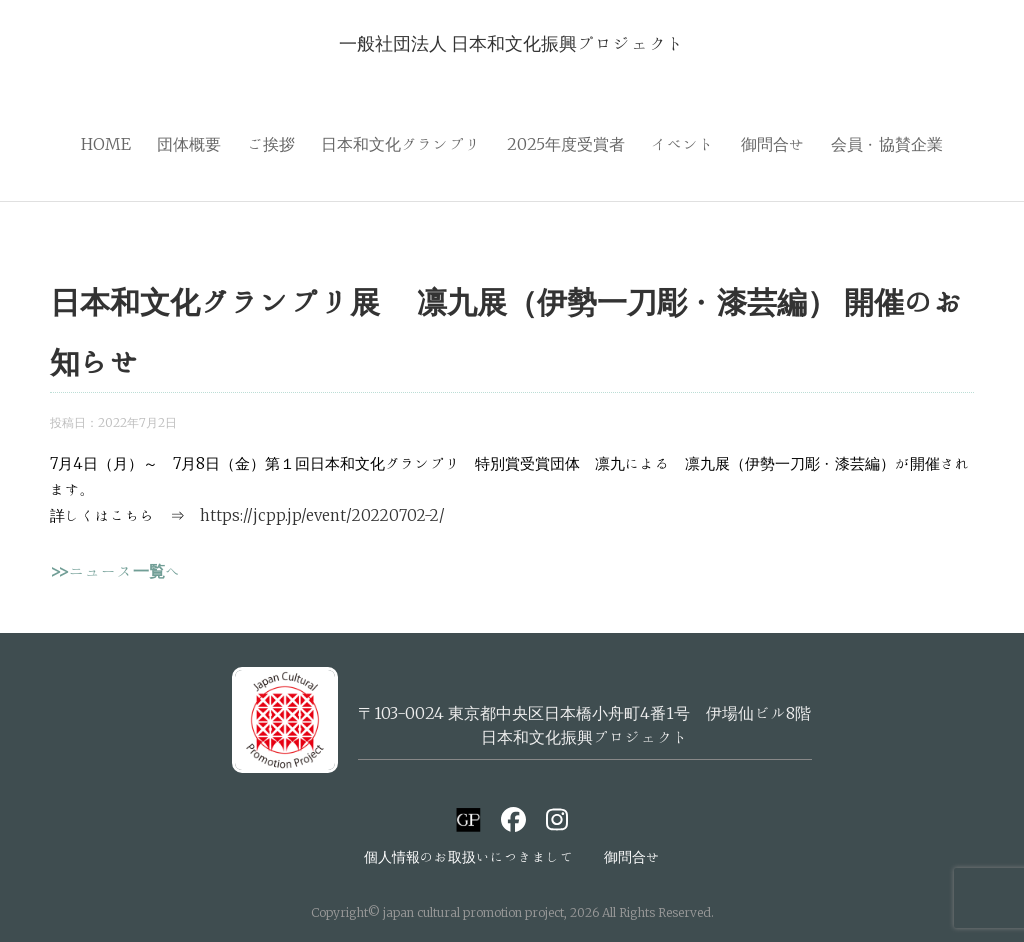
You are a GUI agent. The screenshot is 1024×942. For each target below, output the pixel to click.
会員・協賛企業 (887, 144)
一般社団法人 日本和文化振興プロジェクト (512, 43)
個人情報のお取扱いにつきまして (469, 857)
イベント (683, 144)
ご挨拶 (271, 144)
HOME (106, 144)
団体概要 (189, 144)
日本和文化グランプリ (401, 144)
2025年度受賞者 (566, 144)
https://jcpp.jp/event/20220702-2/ (322, 515)
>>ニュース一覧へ (115, 571)
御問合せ (773, 144)
